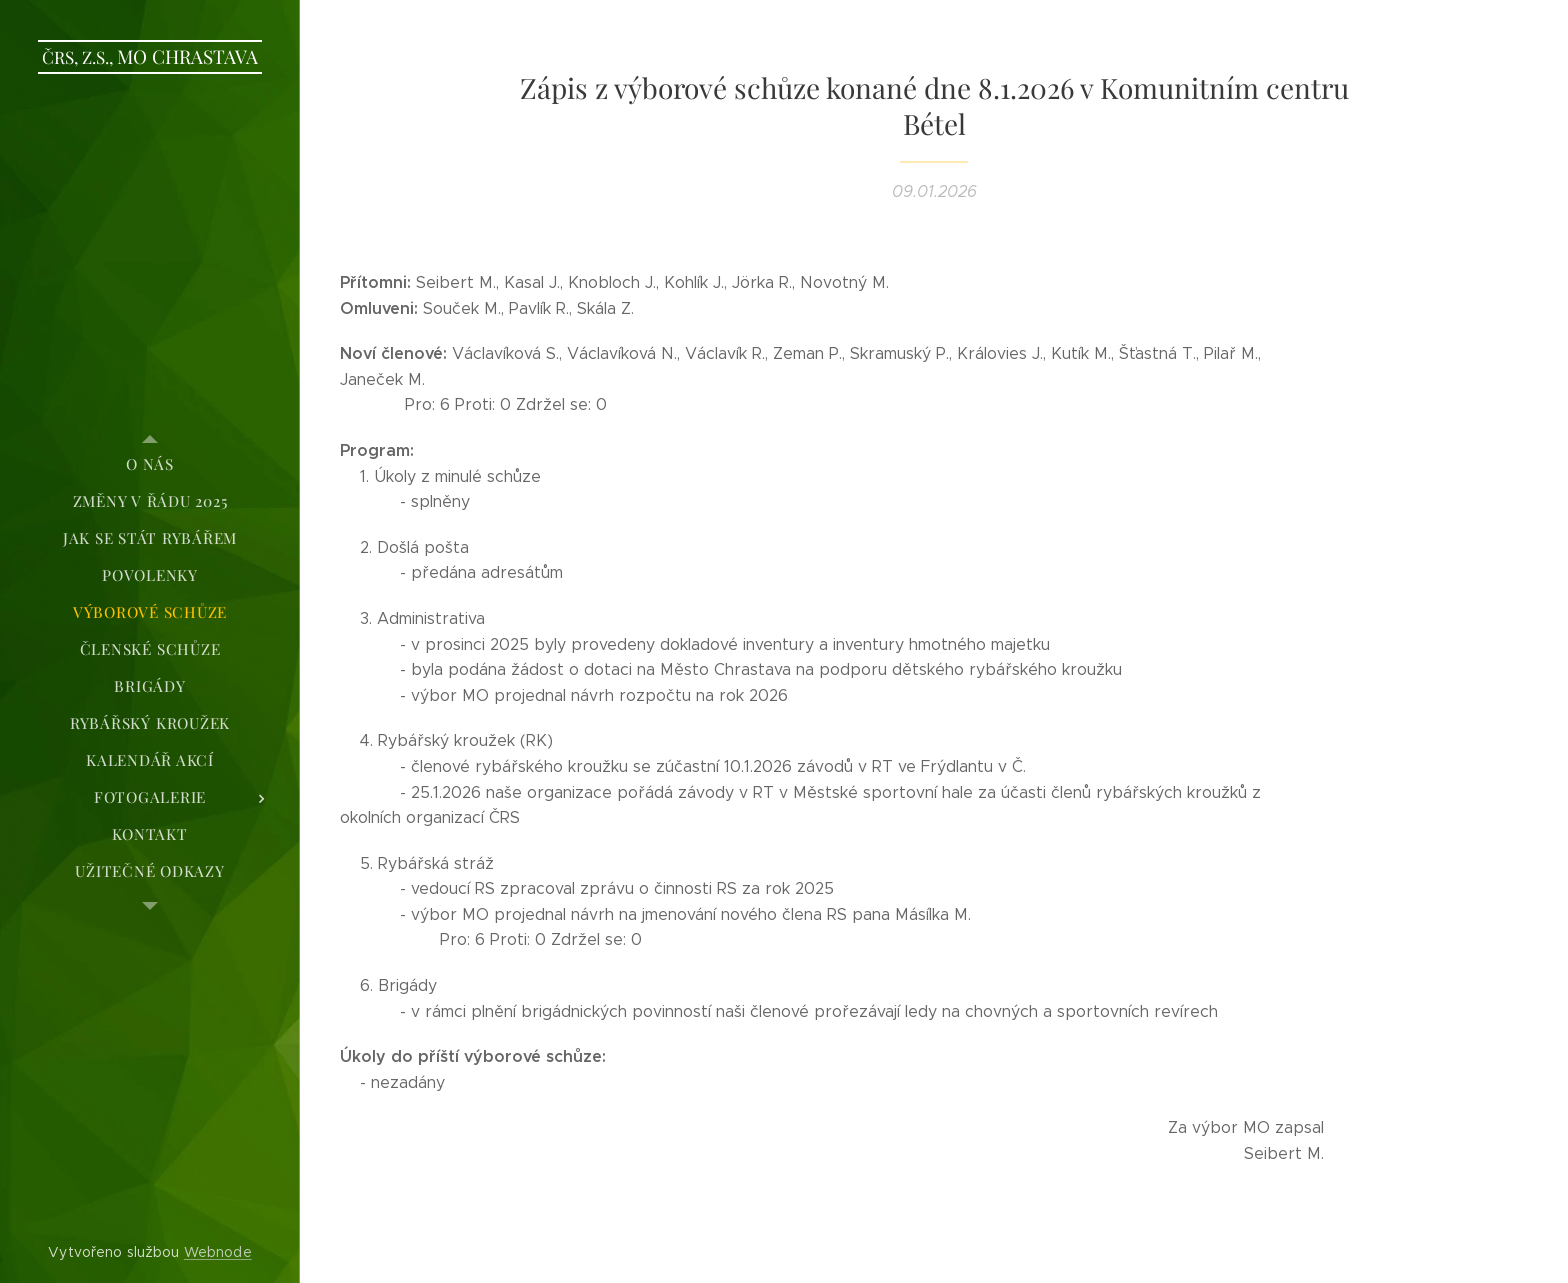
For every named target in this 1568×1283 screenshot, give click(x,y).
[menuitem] (150, 464)
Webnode (218, 1252)
